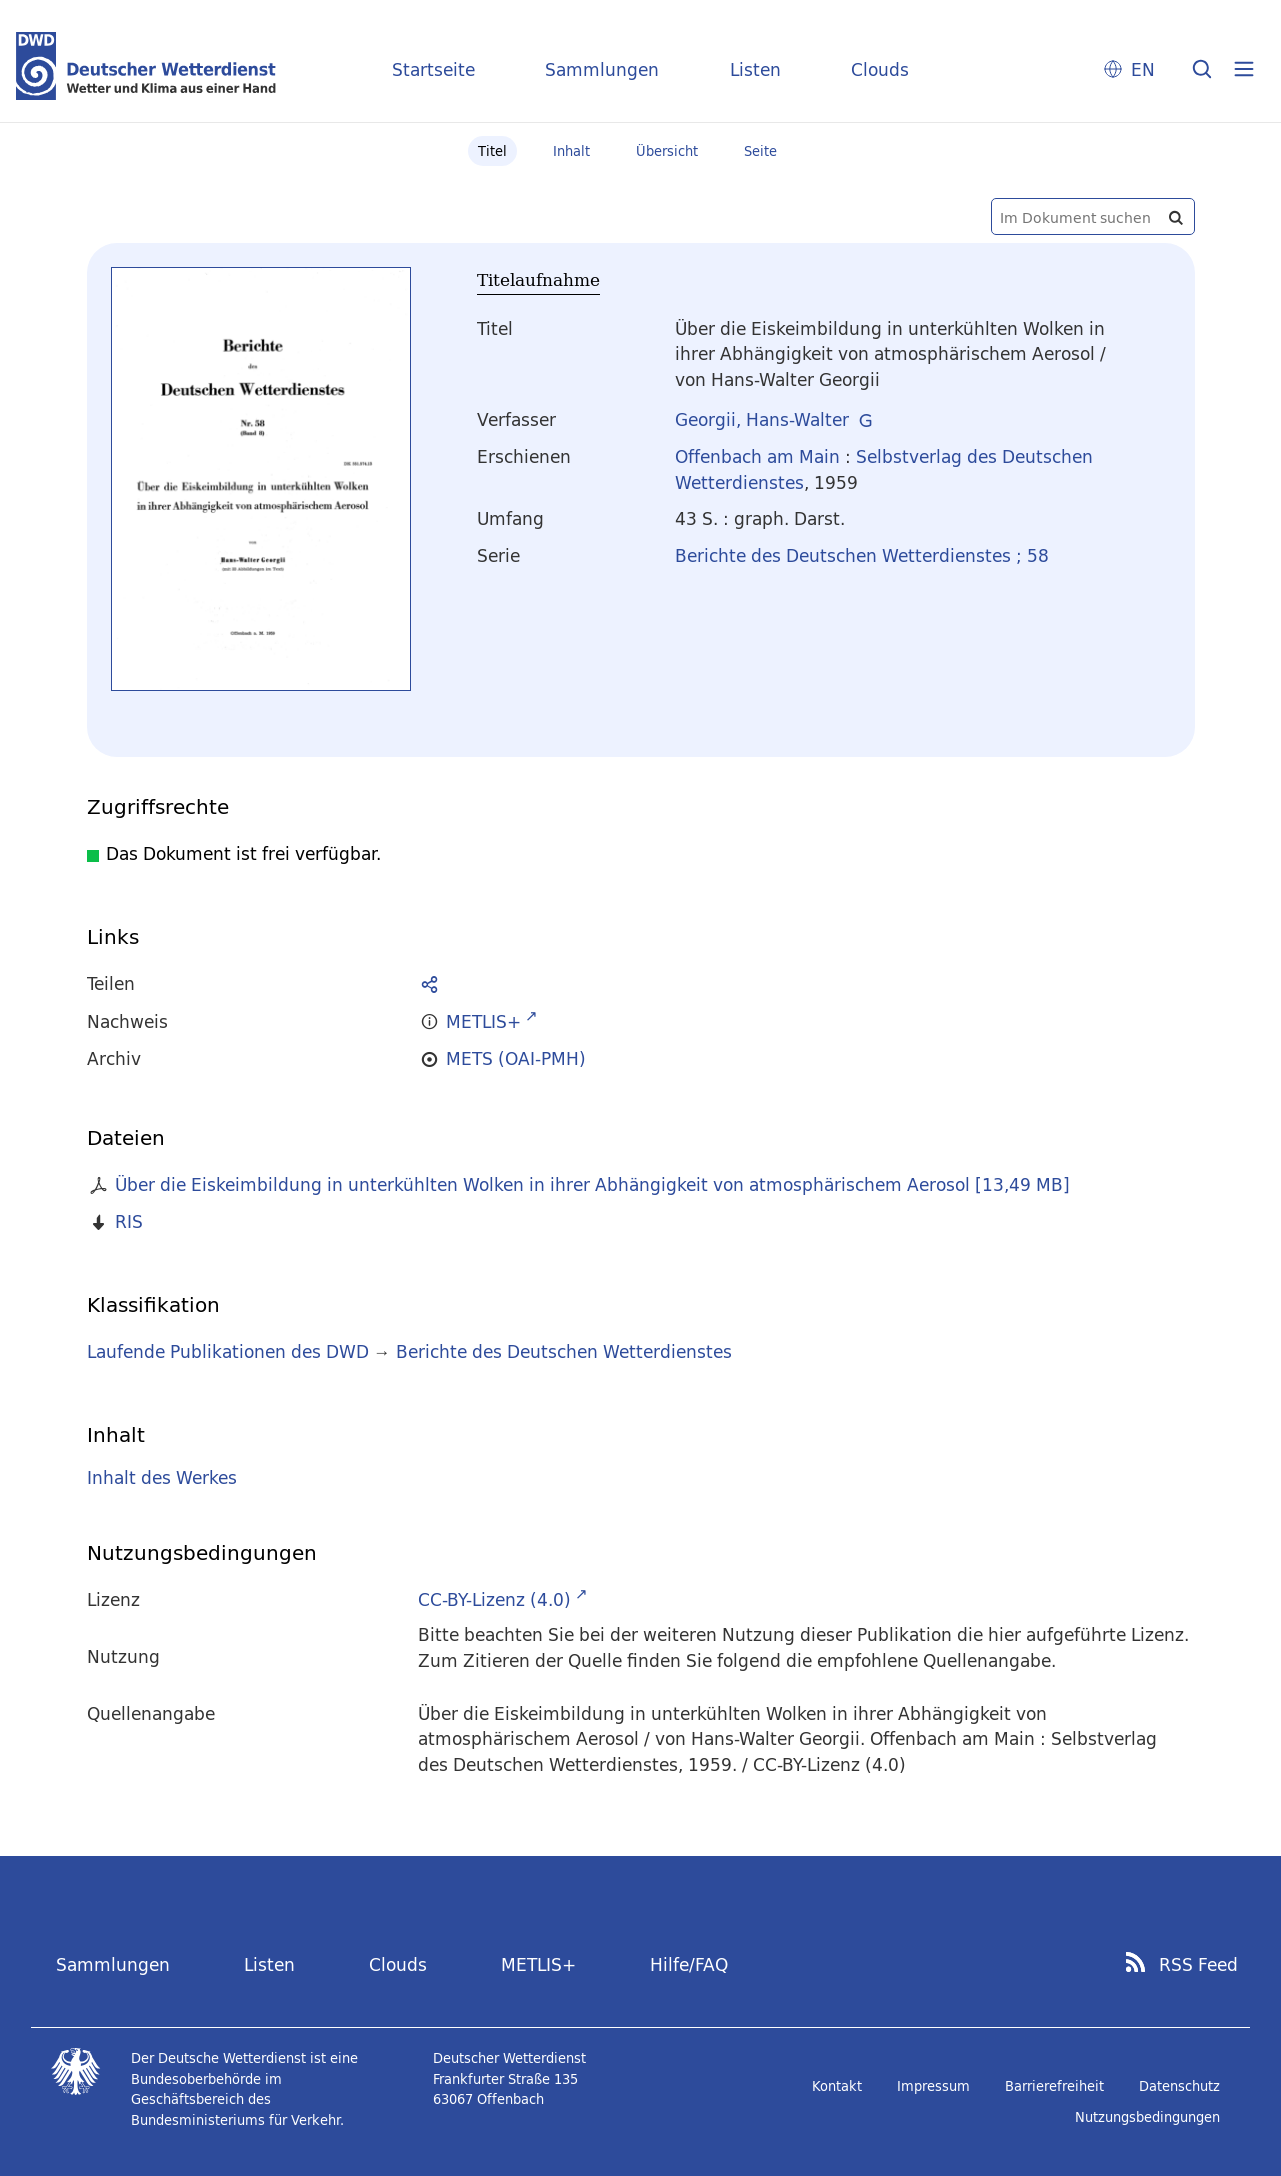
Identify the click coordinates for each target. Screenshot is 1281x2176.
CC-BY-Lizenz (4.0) (494, 1599)
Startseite (433, 69)
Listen (755, 69)
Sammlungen (602, 69)
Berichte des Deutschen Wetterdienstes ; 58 (862, 555)
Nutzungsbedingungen (1147, 2117)
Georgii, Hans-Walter (762, 419)
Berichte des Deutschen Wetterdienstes (564, 1351)
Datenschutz (1179, 2086)
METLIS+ (538, 1964)
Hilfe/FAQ (689, 1964)
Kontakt (837, 2086)
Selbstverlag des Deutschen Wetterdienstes (884, 469)
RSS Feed (1198, 1965)
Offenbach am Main (757, 456)
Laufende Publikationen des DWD (228, 1351)
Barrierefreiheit (1054, 2086)
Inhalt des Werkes (162, 1477)
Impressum (933, 2086)
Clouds (880, 69)
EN (1143, 69)
